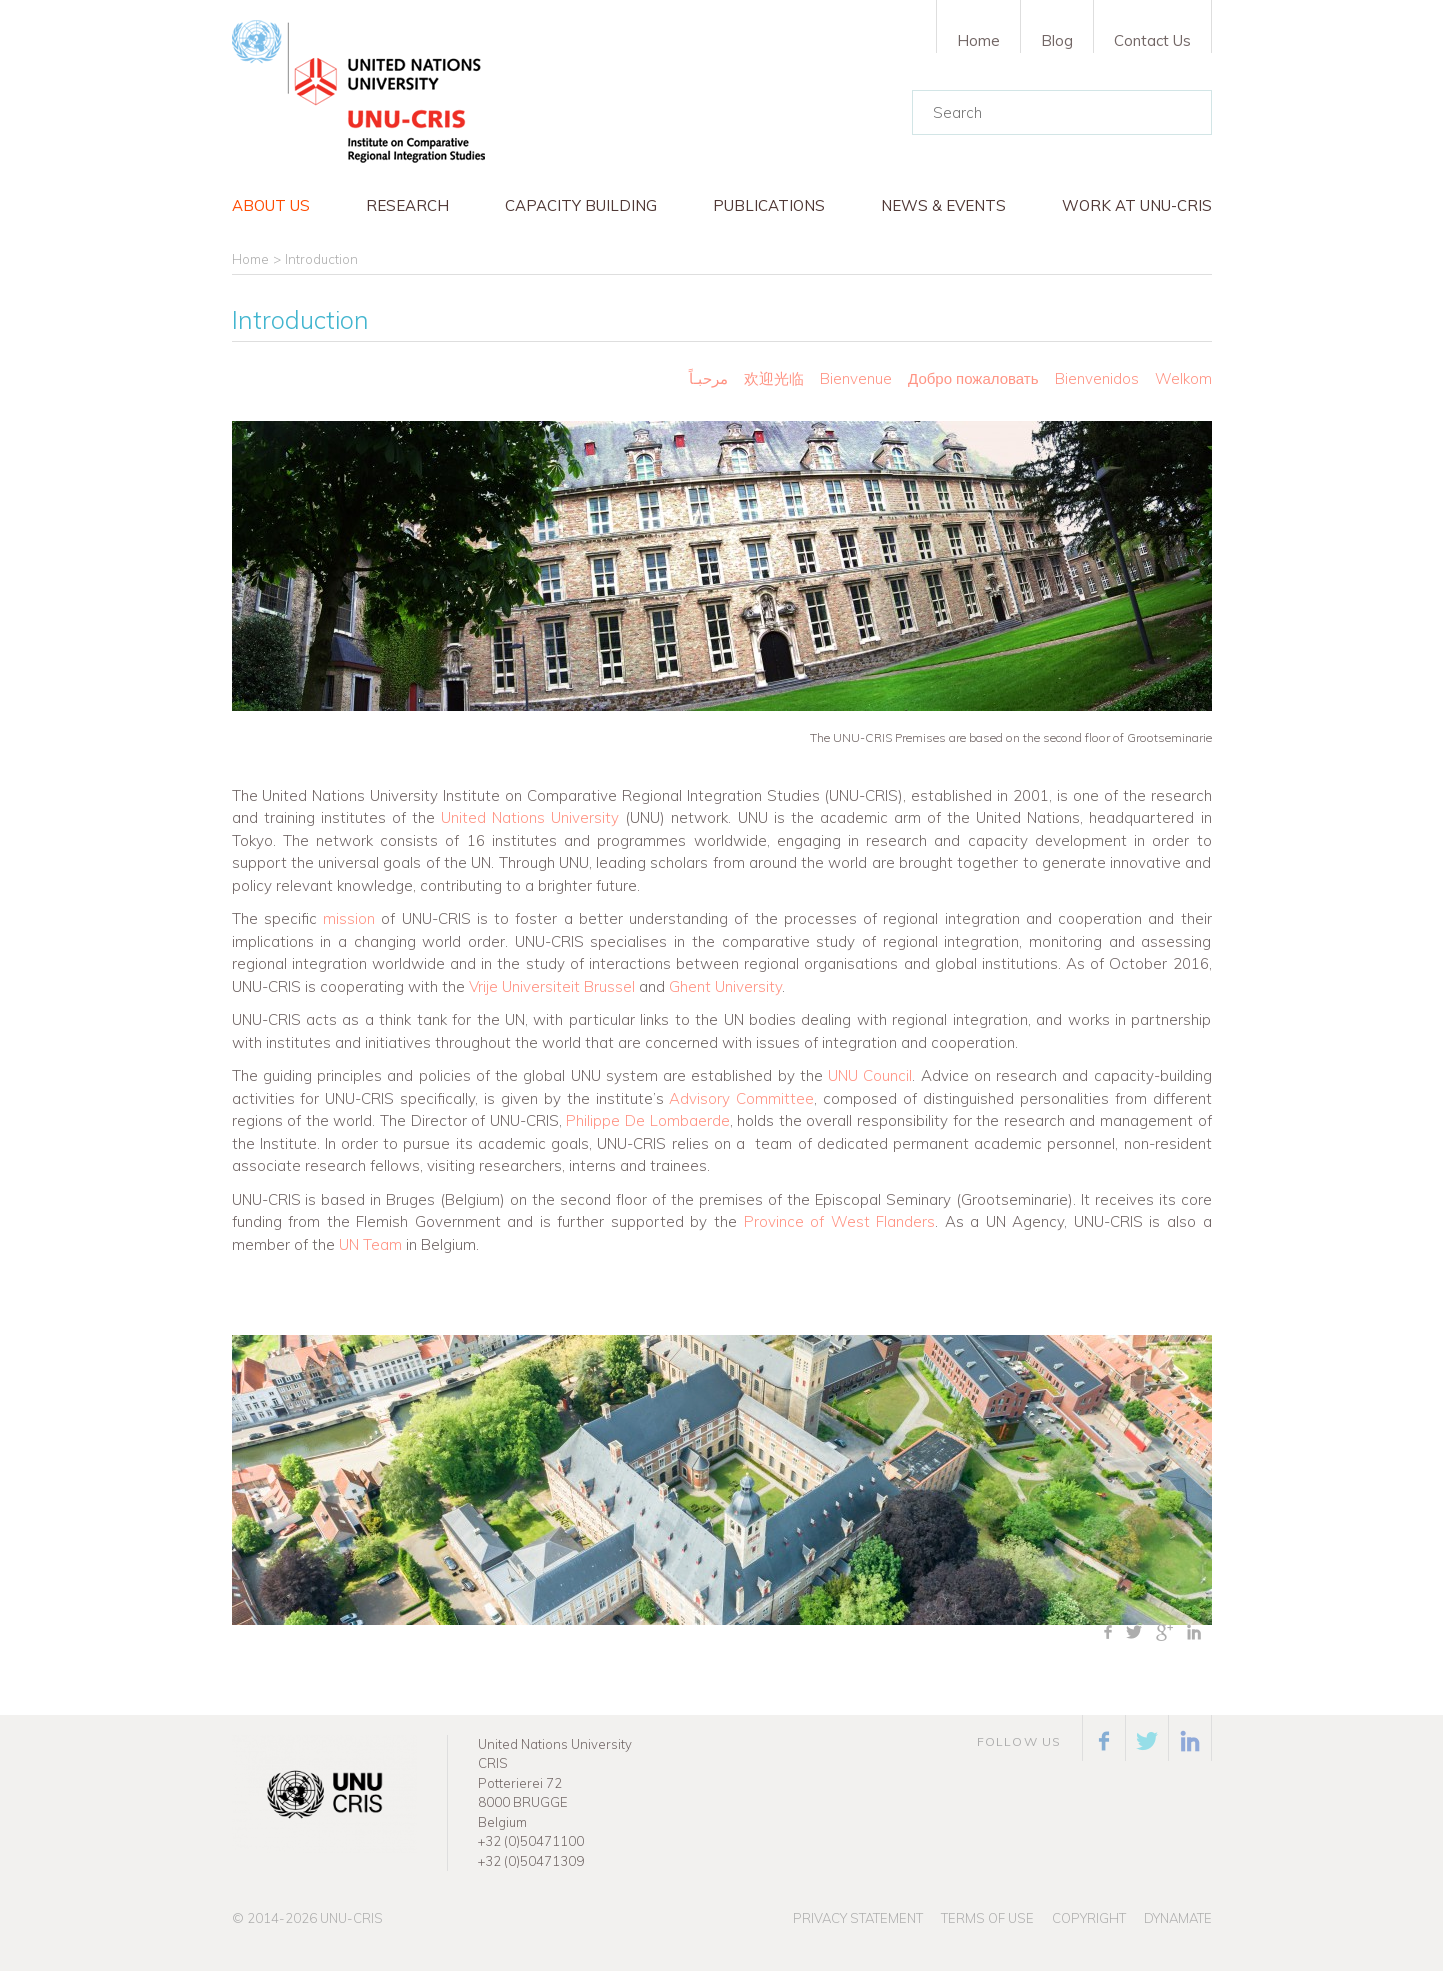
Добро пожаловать (973, 378)
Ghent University (725, 986)
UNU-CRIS (351, 1918)
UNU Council (870, 1075)
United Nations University (530, 817)
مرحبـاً (708, 378)
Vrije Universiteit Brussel (552, 986)
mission (349, 918)
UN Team (370, 1244)
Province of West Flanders (840, 1221)
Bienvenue (856, 378)
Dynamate (1178, 1918)
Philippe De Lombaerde (647, 1120)
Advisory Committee (741, 1098)
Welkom (1183, 378)
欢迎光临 (776, 378)
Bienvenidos (1097, 378)
